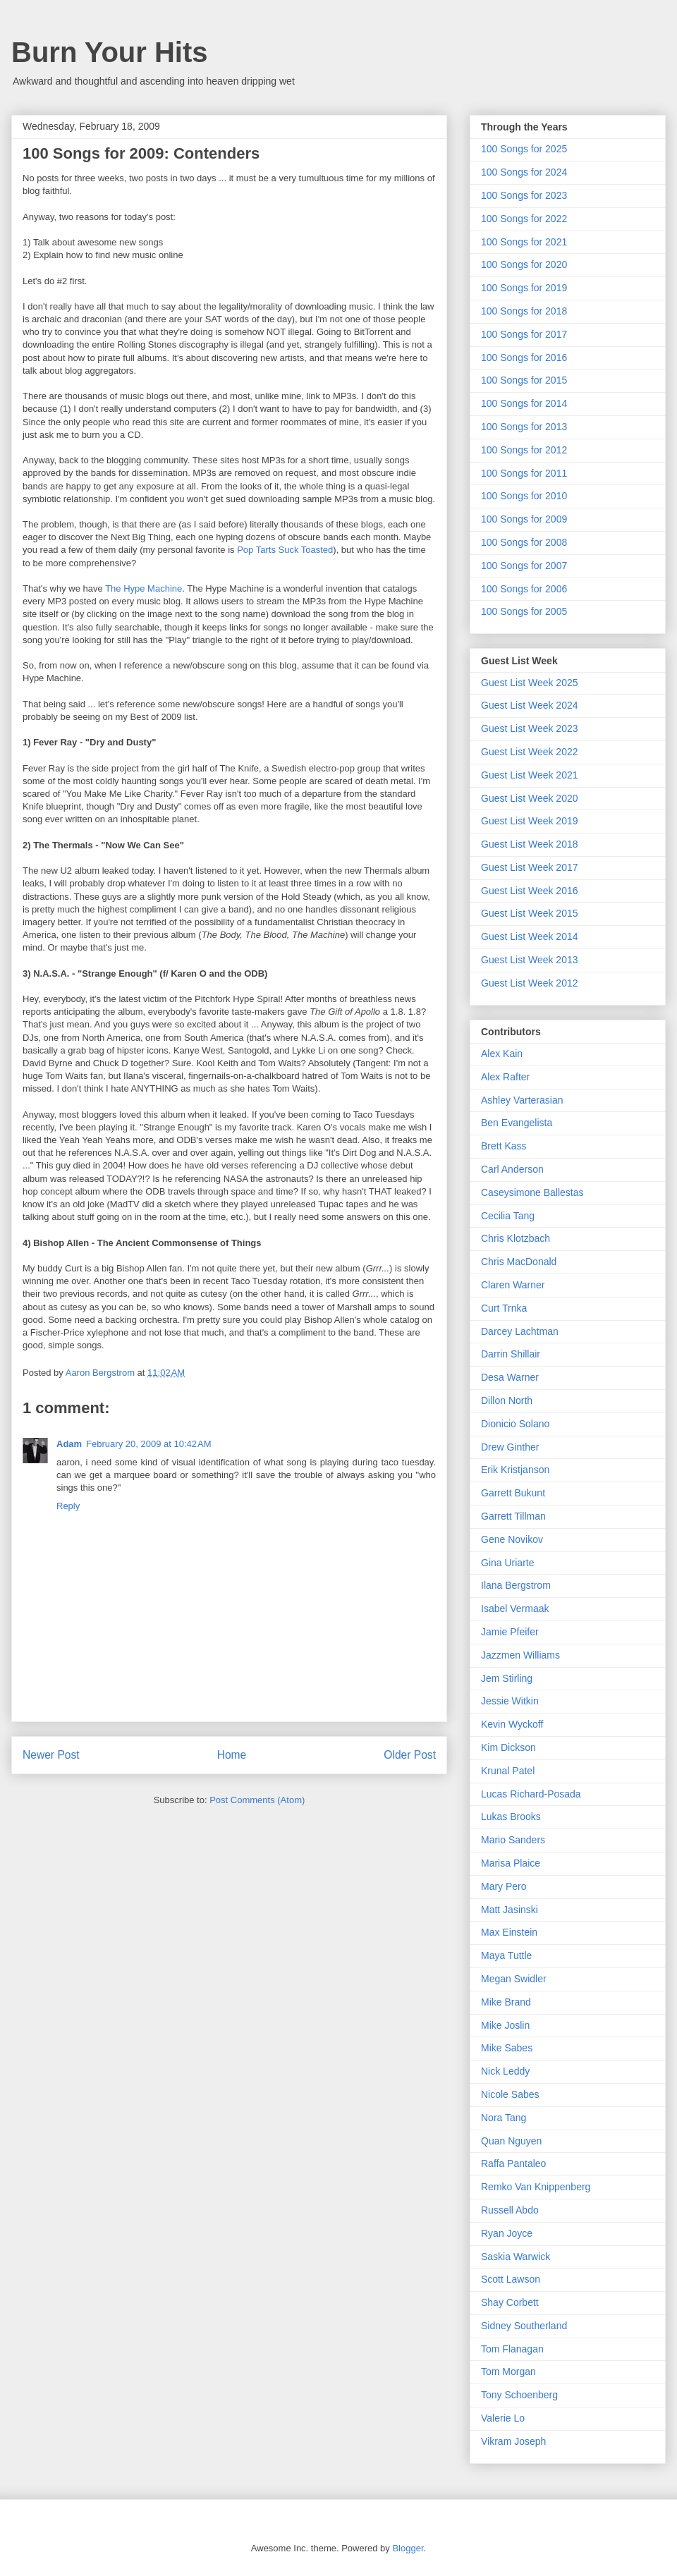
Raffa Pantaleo (513, 2163)
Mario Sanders (513, 1839)
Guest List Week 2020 (529, 798)
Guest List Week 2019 (529, 820)
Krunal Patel (508, 1770)
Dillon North (506, 1400)
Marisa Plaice (510, 1863)
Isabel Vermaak (515, 1608)
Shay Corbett (510, 2302)
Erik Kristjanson (515, 1469)
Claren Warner (513, 1284)
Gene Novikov (512, 1539)
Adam (69, 1444)
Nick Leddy (505, 2071)
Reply (68, 1506)
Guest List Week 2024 (529, 705)
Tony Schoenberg (519, 2394)
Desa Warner (510, 1377)
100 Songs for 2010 (524, 495)
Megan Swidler (514, 1978)
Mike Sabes (506, 2047)
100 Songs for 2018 (524, 311)
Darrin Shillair (510, 1354)
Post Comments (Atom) (257, 1800)
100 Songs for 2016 (524, 357)
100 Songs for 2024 (524, 172)
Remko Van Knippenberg (535, 2186)
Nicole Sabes (510, 2094)
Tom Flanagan (512, 2349)
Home (232, 1755)
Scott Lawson (510, 2279)
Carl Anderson (512, 1169)
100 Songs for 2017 (524, 334)
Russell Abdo (510, 2210)
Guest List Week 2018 (529, 844)
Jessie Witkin (510, 1701)
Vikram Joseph (513, 2441)
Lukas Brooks (511, 1816)
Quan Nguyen (511, 2141)
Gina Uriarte (507, 1562)
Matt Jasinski (509, 1909)
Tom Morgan (508, 2371)
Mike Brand (506, 2002)
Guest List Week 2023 (529, 728)
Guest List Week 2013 (529, 959)
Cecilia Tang (508, 1215)
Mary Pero (504, 1886)
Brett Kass (504, 1146)
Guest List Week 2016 (529, 890)
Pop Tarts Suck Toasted (285, 549)
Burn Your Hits (109, 52)
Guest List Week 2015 (529, 913)
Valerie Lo (503, 2418)
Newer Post (51, 1755)
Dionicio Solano (515, 1423)
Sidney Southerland (524, 2325)
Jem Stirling (506, 1678)
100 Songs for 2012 (524, 450)
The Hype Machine (143, 588)
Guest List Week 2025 (529, 682)
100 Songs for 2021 (524, 242)
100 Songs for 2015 (524, 380)
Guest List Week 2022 (529, 751)
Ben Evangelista (516, 1122)
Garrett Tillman (513, 1516)
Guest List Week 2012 (529, 983)
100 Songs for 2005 (524, 611)
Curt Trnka (504, 1308)
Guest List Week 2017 (529, 867)
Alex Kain (502, 1053)
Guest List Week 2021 (529, 775)
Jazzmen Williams (520, 1655)
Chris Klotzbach (515, 1238)
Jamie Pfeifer (510, 1631)
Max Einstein (509, 1932)
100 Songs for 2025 (524, 148)
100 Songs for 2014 (524, 403)
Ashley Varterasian (522, 1100)
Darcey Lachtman (520, 1331)
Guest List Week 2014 (529, 936)
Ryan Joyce (506, 2233)
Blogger (407, 2548)
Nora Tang (503, 2117)
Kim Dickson (508, 1747)
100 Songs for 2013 (524, 426)
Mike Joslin (505, 2025)
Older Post (410, 1755)
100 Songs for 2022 (524, 218)
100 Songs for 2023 (524, 195)
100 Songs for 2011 (524, 473)
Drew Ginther (510, 1447)
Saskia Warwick (515, 2256)
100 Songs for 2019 (524, 287)
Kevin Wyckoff (512, 1724)
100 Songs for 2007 (524, 565)
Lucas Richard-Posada (531, 1794)
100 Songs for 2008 (524, 542)
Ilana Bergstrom (516, 1585)
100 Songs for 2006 (524, 588)
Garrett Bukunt (513, 1492)
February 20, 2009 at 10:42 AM (148, 1444)
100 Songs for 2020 (524, 264)
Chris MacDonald (518, 1261)
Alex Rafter (505, 1076)
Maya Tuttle (506, 1955)
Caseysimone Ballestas (532, 1192)
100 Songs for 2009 (524, 519)
